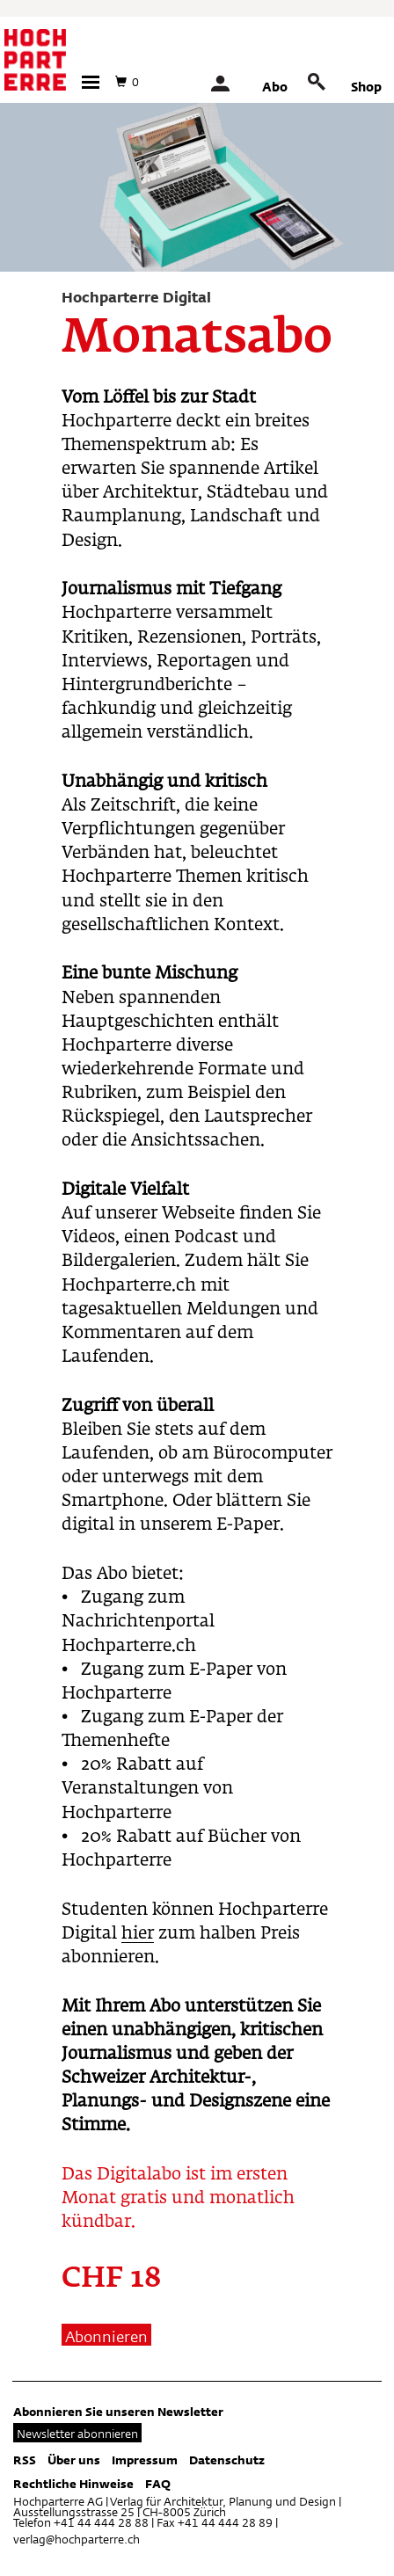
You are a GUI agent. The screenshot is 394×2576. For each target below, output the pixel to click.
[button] (90, 82)
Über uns (73, 2460)
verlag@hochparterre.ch (76, 2539)
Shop (366, 86)
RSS (24, 2460)
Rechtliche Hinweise (73, 2484)
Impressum (145, 2460)
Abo (275, 86)
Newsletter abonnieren (77, 2433)
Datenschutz (227, 2460)
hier (137, 1933)
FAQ (158, 2484)
